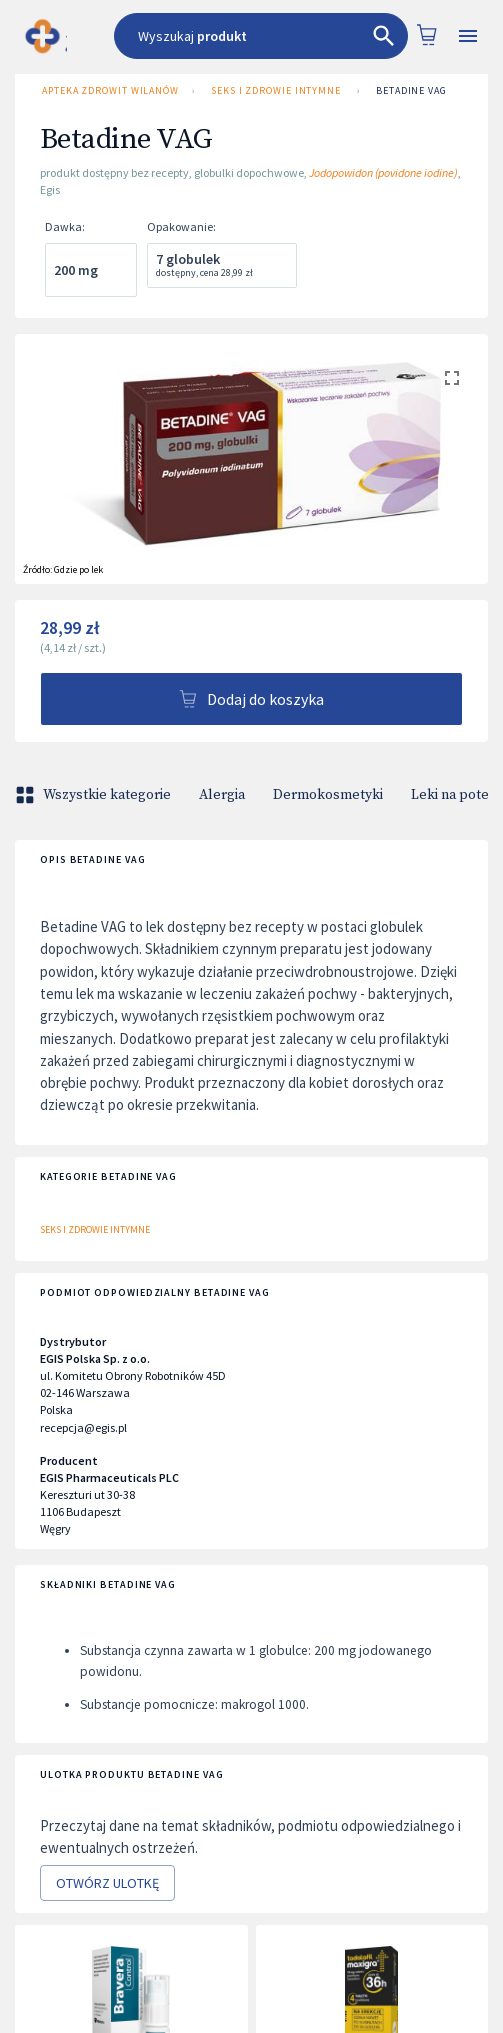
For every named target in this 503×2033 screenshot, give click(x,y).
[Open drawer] (468, 36)
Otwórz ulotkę (107, 1883)
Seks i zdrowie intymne (276, 91)
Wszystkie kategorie (95, 795)
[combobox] (261, 36)
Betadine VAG (411, 91)
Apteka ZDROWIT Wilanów (109, 91)
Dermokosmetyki (328, 795)
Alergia (222, 795)
